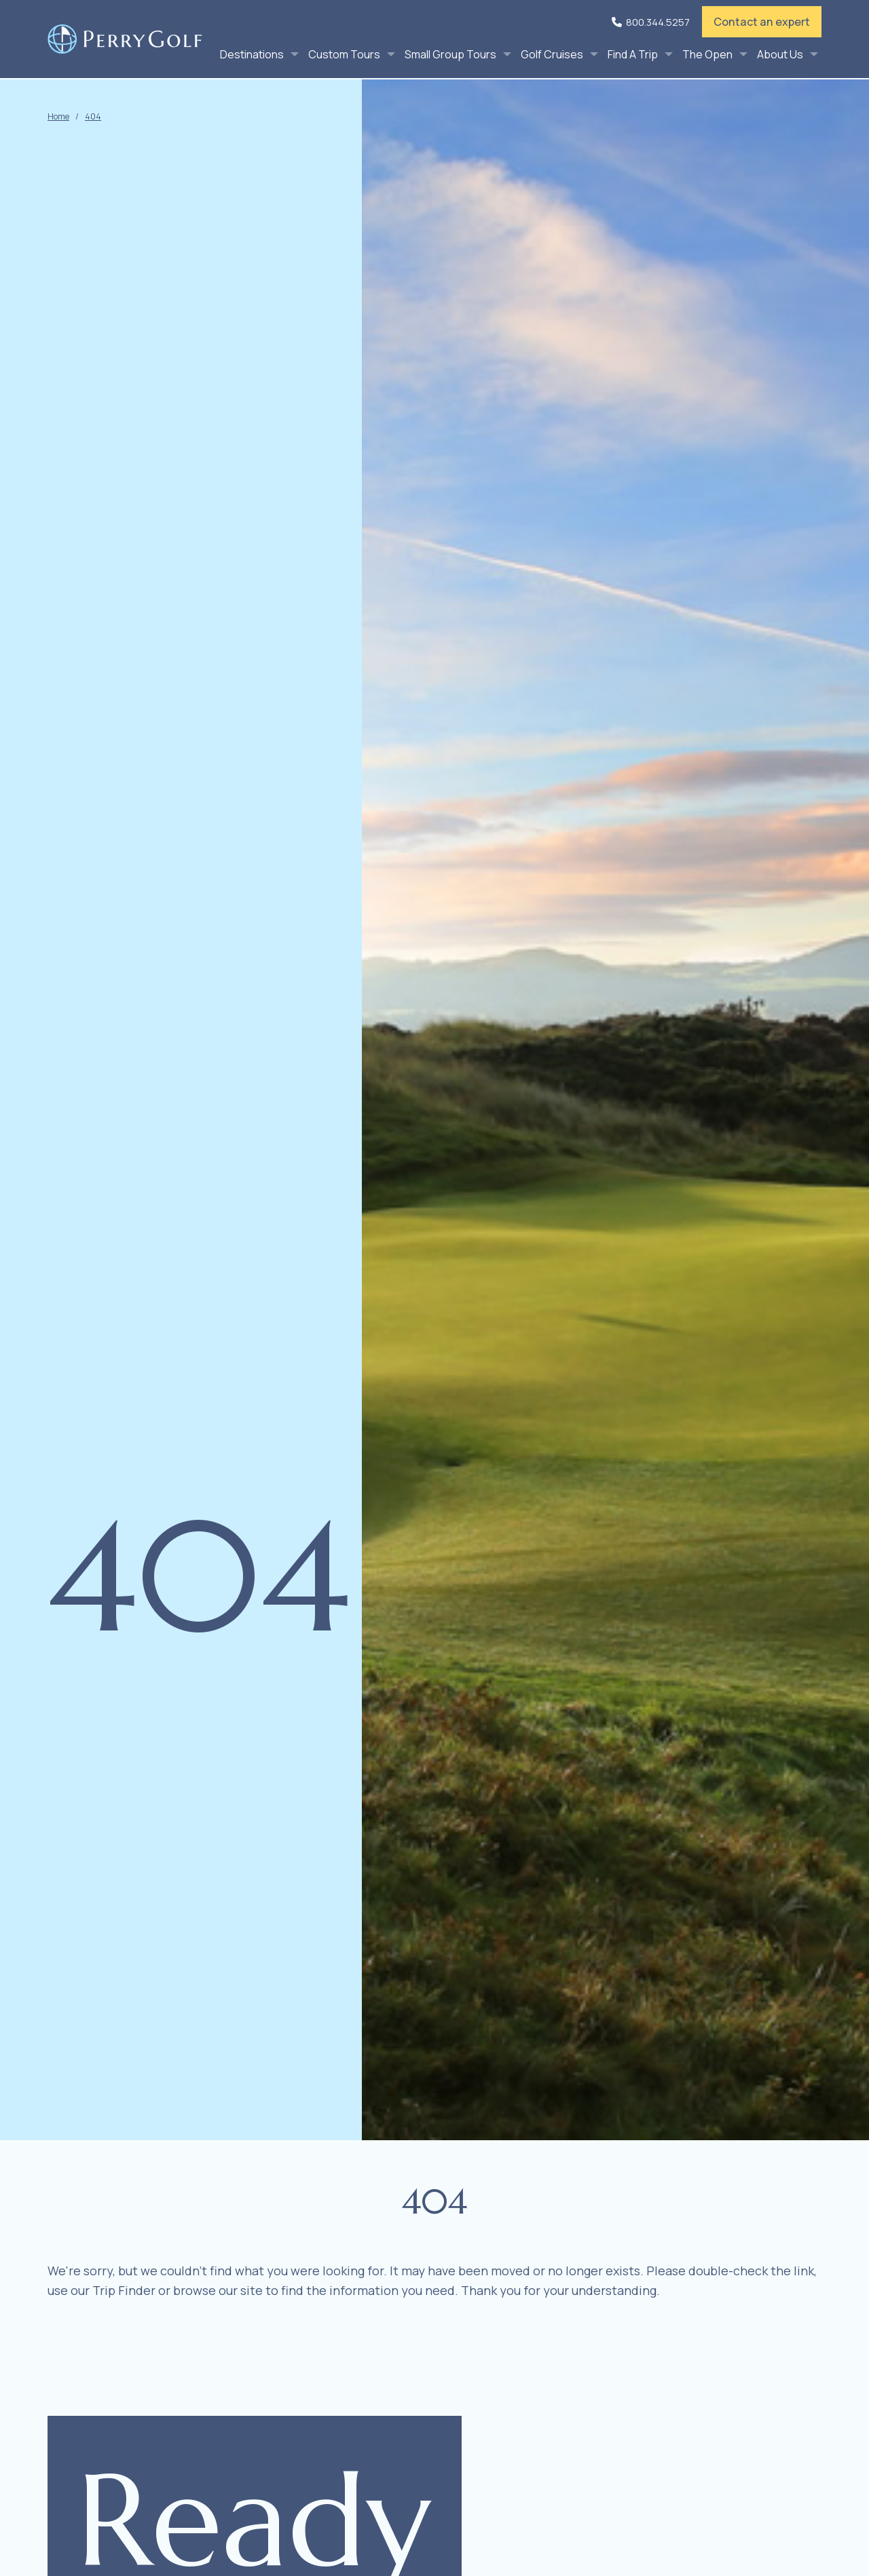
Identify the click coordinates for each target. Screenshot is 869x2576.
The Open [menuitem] (707, 54)
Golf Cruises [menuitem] (552, 54)
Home (58, 116)
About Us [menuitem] (780, 54)
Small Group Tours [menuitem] (450, 54)
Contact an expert (762, 21)
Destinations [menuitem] (252, 54)
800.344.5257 (658, 22)
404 (93, 116)
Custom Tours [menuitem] (344, 54)
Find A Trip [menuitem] (633, 54)
